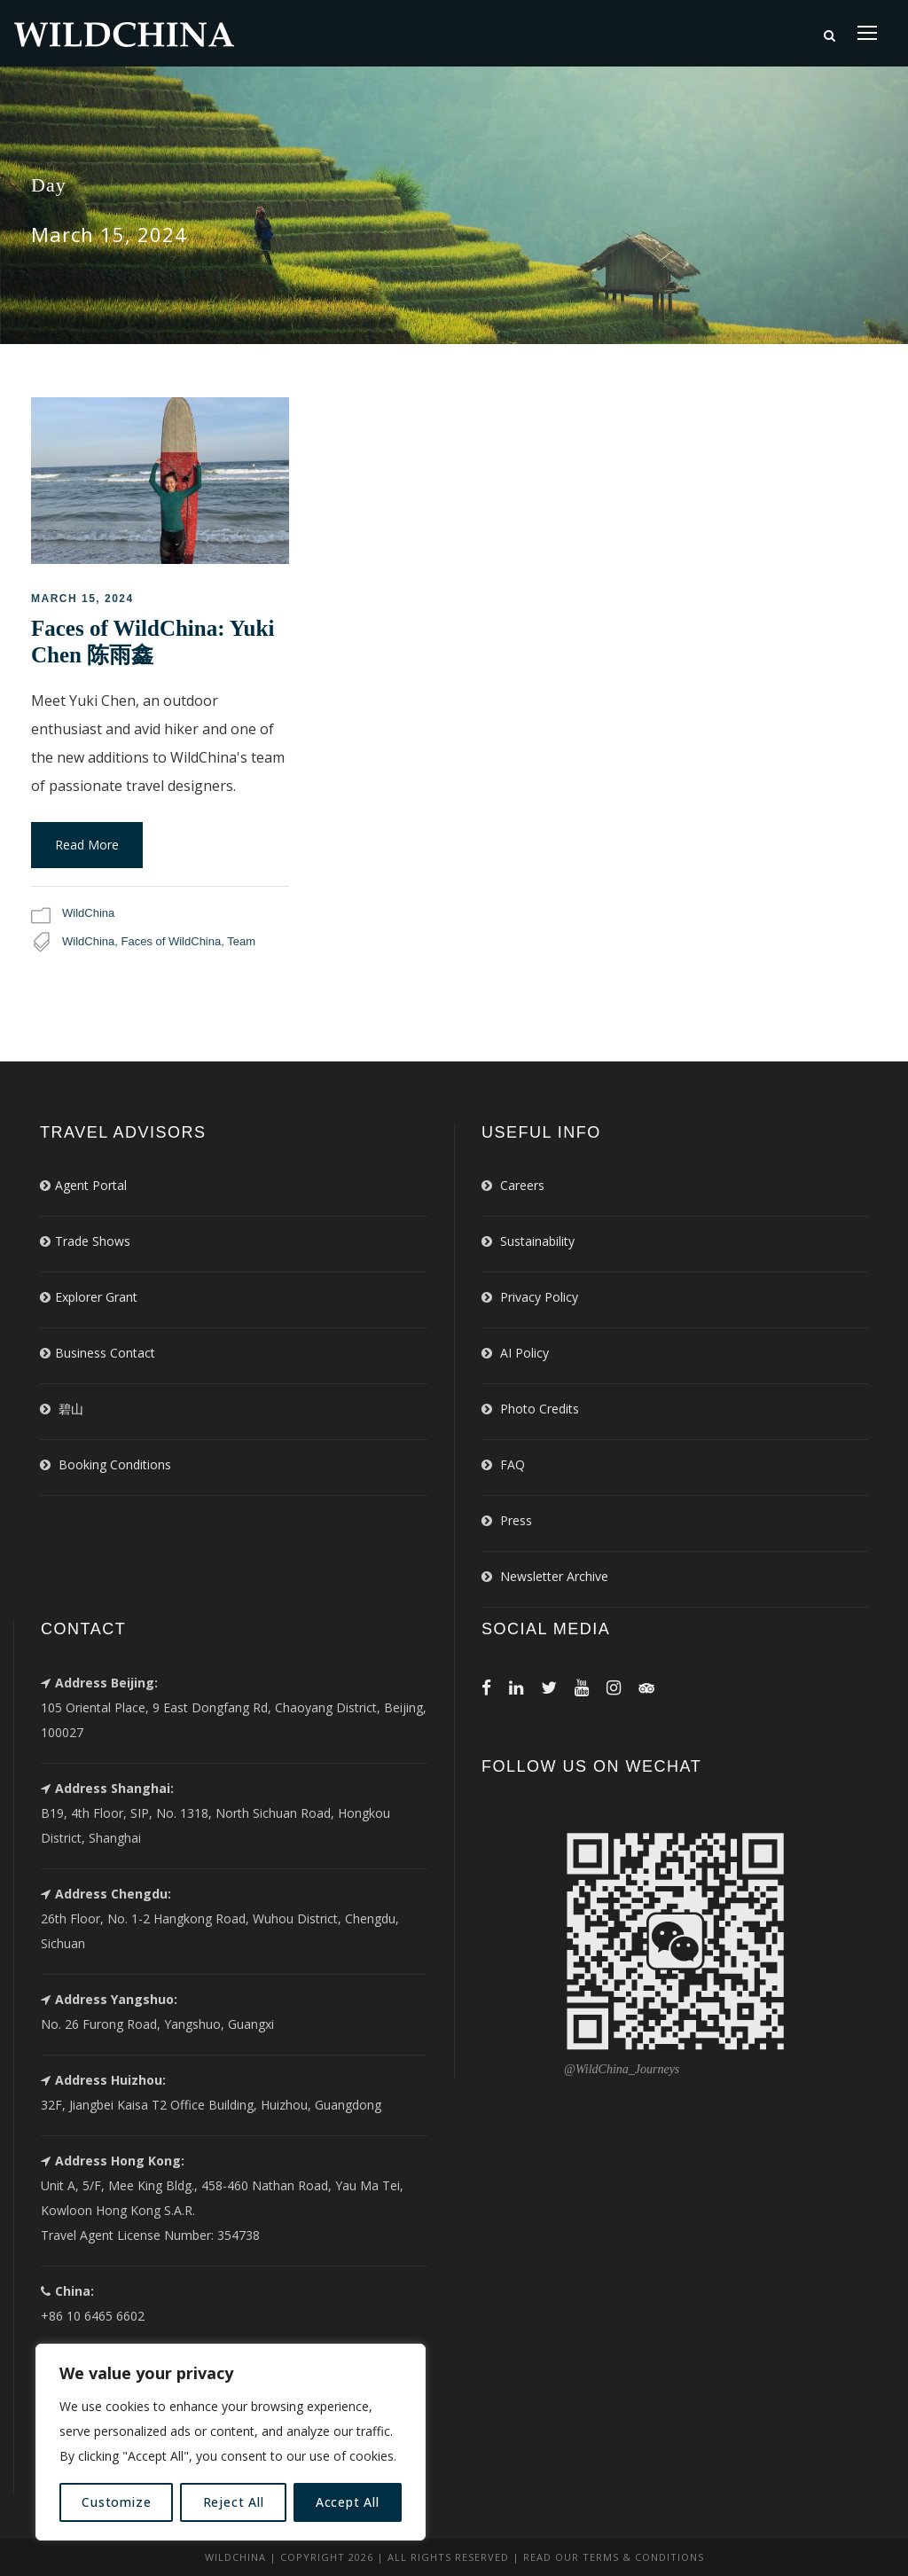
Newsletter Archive (554, 1576)
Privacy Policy (539, 1296)
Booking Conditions (115, 1464)
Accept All (348, 2502)
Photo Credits (539, 1408)
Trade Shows (92, 1241)
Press (516, 1520)
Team (241, 941)
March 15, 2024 (82, 598)
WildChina (88, 913)
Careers (522, 1185)
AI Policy (524, 1352)
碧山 (71, 1408)
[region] (230, 2442)
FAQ (512, 1464)
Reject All (233, 2502)
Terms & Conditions (643, 2557)
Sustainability (537, 1241)
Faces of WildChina (171, 941)
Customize (116, 2502)
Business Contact (105, 1352)
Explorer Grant (96, 1296)
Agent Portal (91, 1185)
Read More (87, 844)
